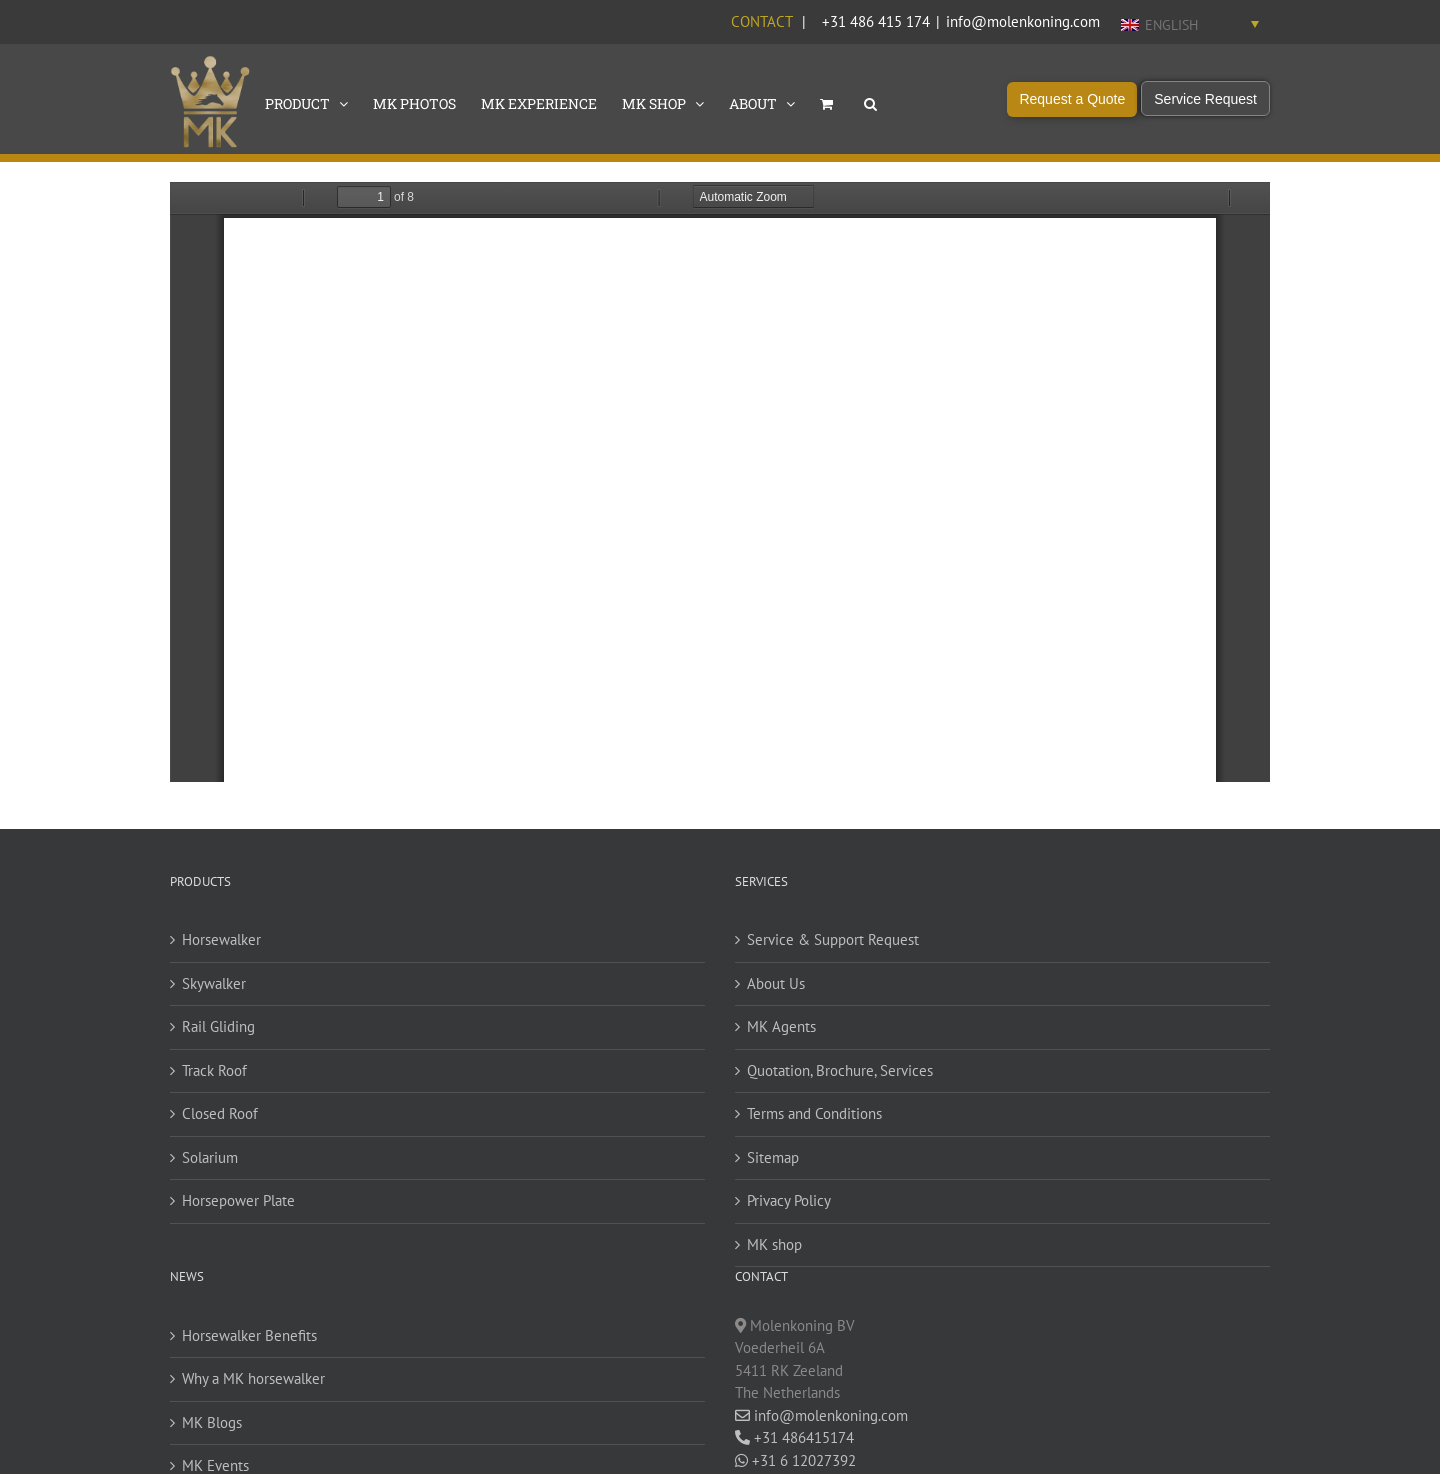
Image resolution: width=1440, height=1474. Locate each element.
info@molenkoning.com (1023, 21)
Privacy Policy (789, 1200)
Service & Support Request (833, 939)
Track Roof (214, 1070)
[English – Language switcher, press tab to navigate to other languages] (1190, 24)
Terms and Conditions (814, 1113)
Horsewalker (221, 939)
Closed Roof (220, 1113)
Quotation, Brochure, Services (840, 1070)
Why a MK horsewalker (253, 1378)
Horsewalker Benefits (249, 1335)
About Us (776, 983)
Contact (761, 21)
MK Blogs (212, 1422)
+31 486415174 (794, 1437)
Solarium (210, 1157)
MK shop (774, 1244)
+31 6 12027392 (795, 1460)
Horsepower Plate (238, 1200)
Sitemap (773, 1157)
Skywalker (214, 983)
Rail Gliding (218, 1026)
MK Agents (781, 1026)
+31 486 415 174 (876, 21)
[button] (870, 102)
